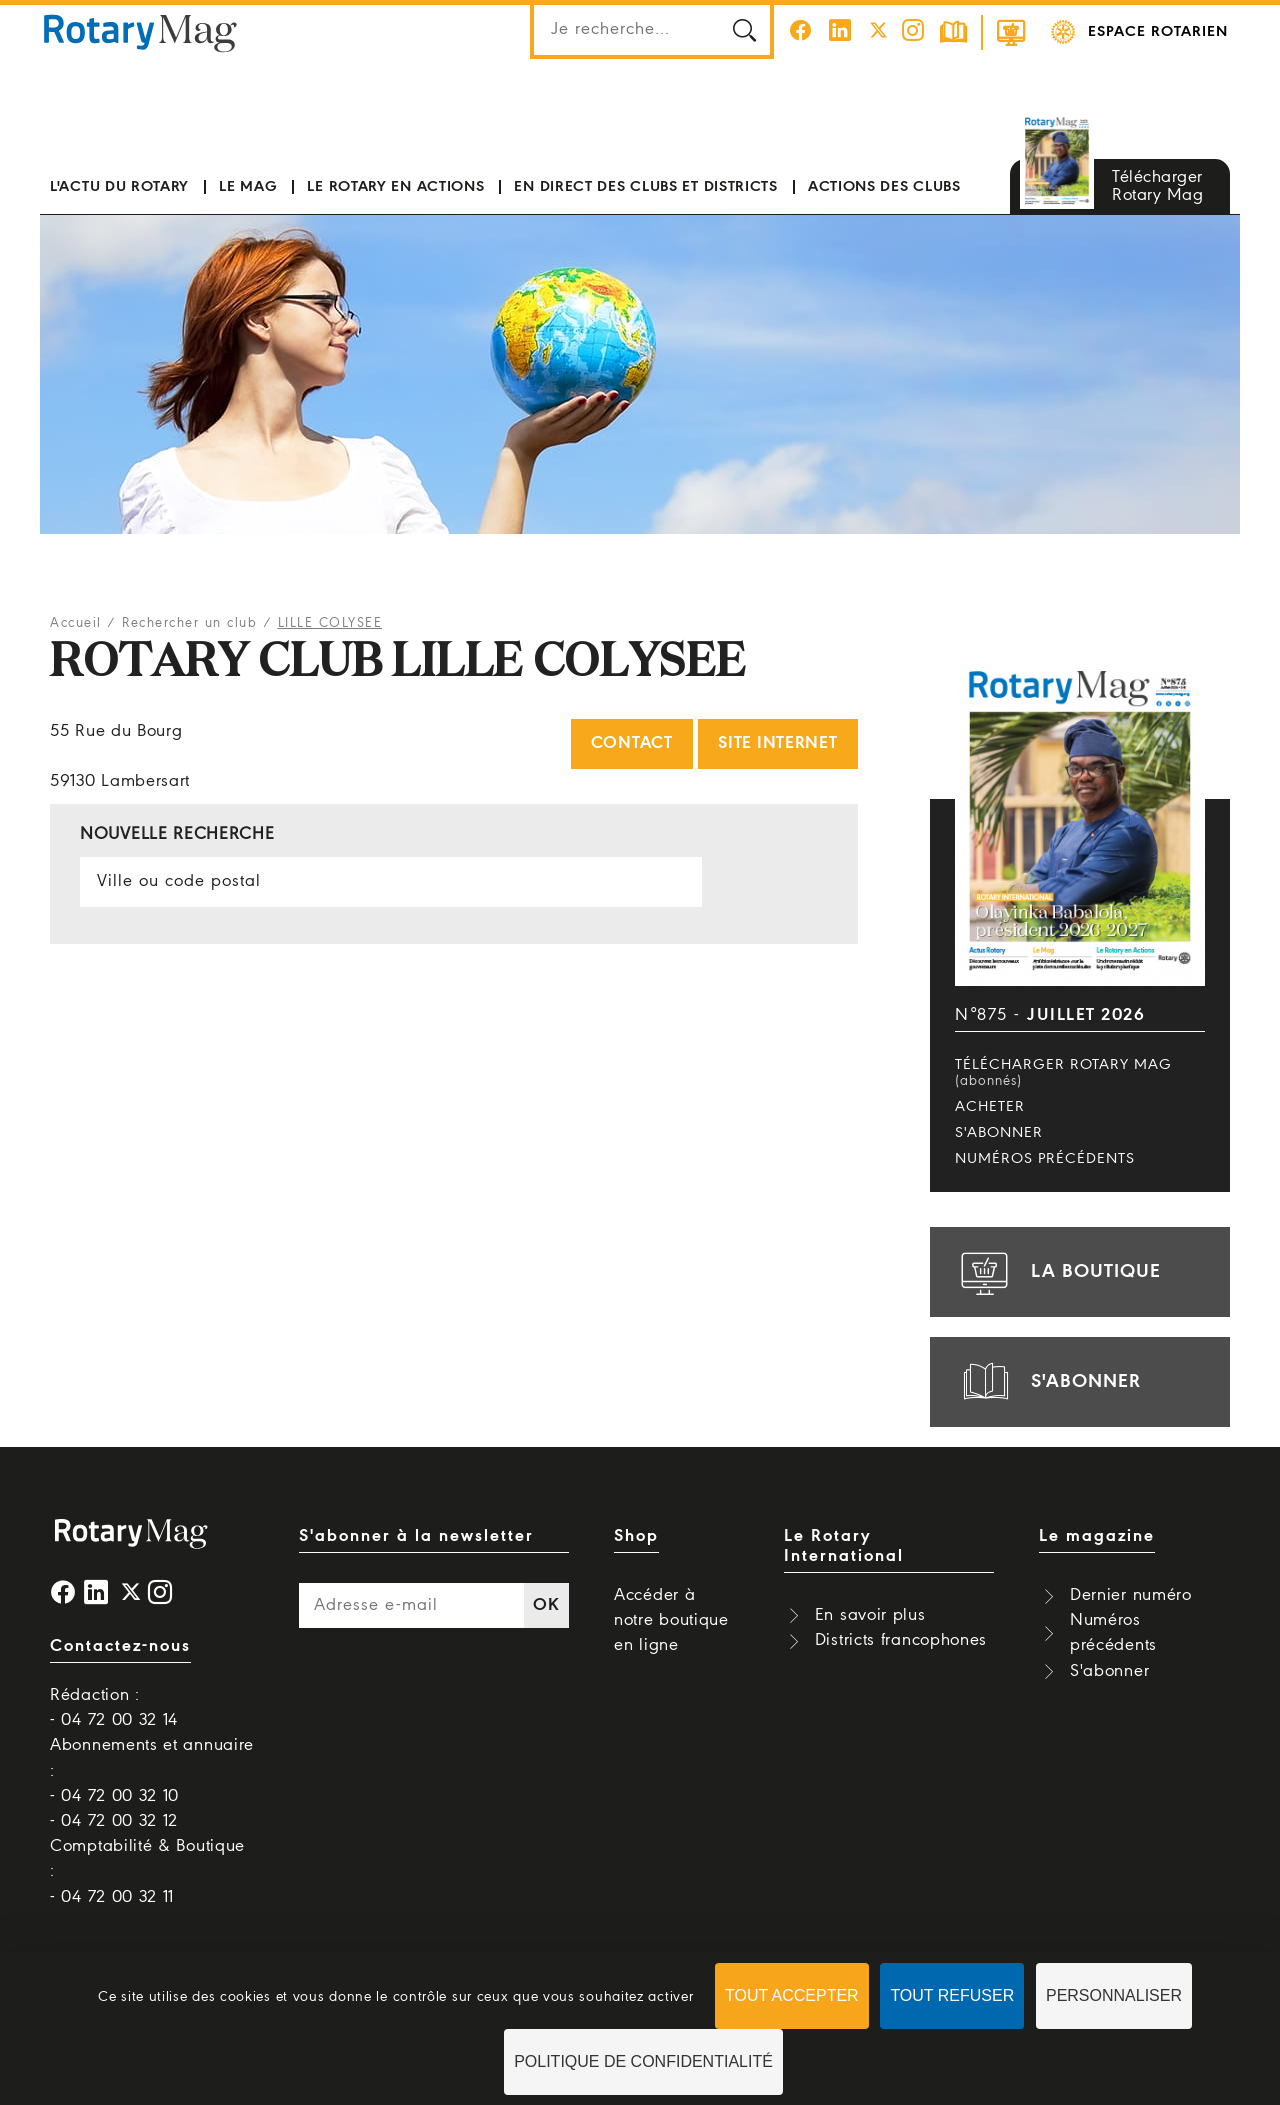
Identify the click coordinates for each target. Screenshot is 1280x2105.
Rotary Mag (141, 32)
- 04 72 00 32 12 (114, 1821)
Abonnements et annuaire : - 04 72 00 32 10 (152, 1770)
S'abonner (999, 1133)
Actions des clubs (884, 187)
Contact (632, 743)
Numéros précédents (1045, 1159)
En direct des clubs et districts (645, 187)
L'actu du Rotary (119, 187)
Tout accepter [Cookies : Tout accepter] (792, 1995)
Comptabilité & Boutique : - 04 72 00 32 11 (147, 1871)
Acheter (990, 1107)
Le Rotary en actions (395, 187)
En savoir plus (870, 1615)
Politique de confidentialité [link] (643, 2061)
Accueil (76, 623)
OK (546, 1605)
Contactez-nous (120, 1646)
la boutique (1058, 1272)
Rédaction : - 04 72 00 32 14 (114, 1708)
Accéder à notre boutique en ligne (671, 1620)
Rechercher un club (189, 623)
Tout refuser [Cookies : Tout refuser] (952, 1995)
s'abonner (1048, 1382)
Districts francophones (901, 1640)
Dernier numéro (1131, 1595)
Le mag (248, 187)
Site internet (777, 743)
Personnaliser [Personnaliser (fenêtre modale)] (1114, 1995)
